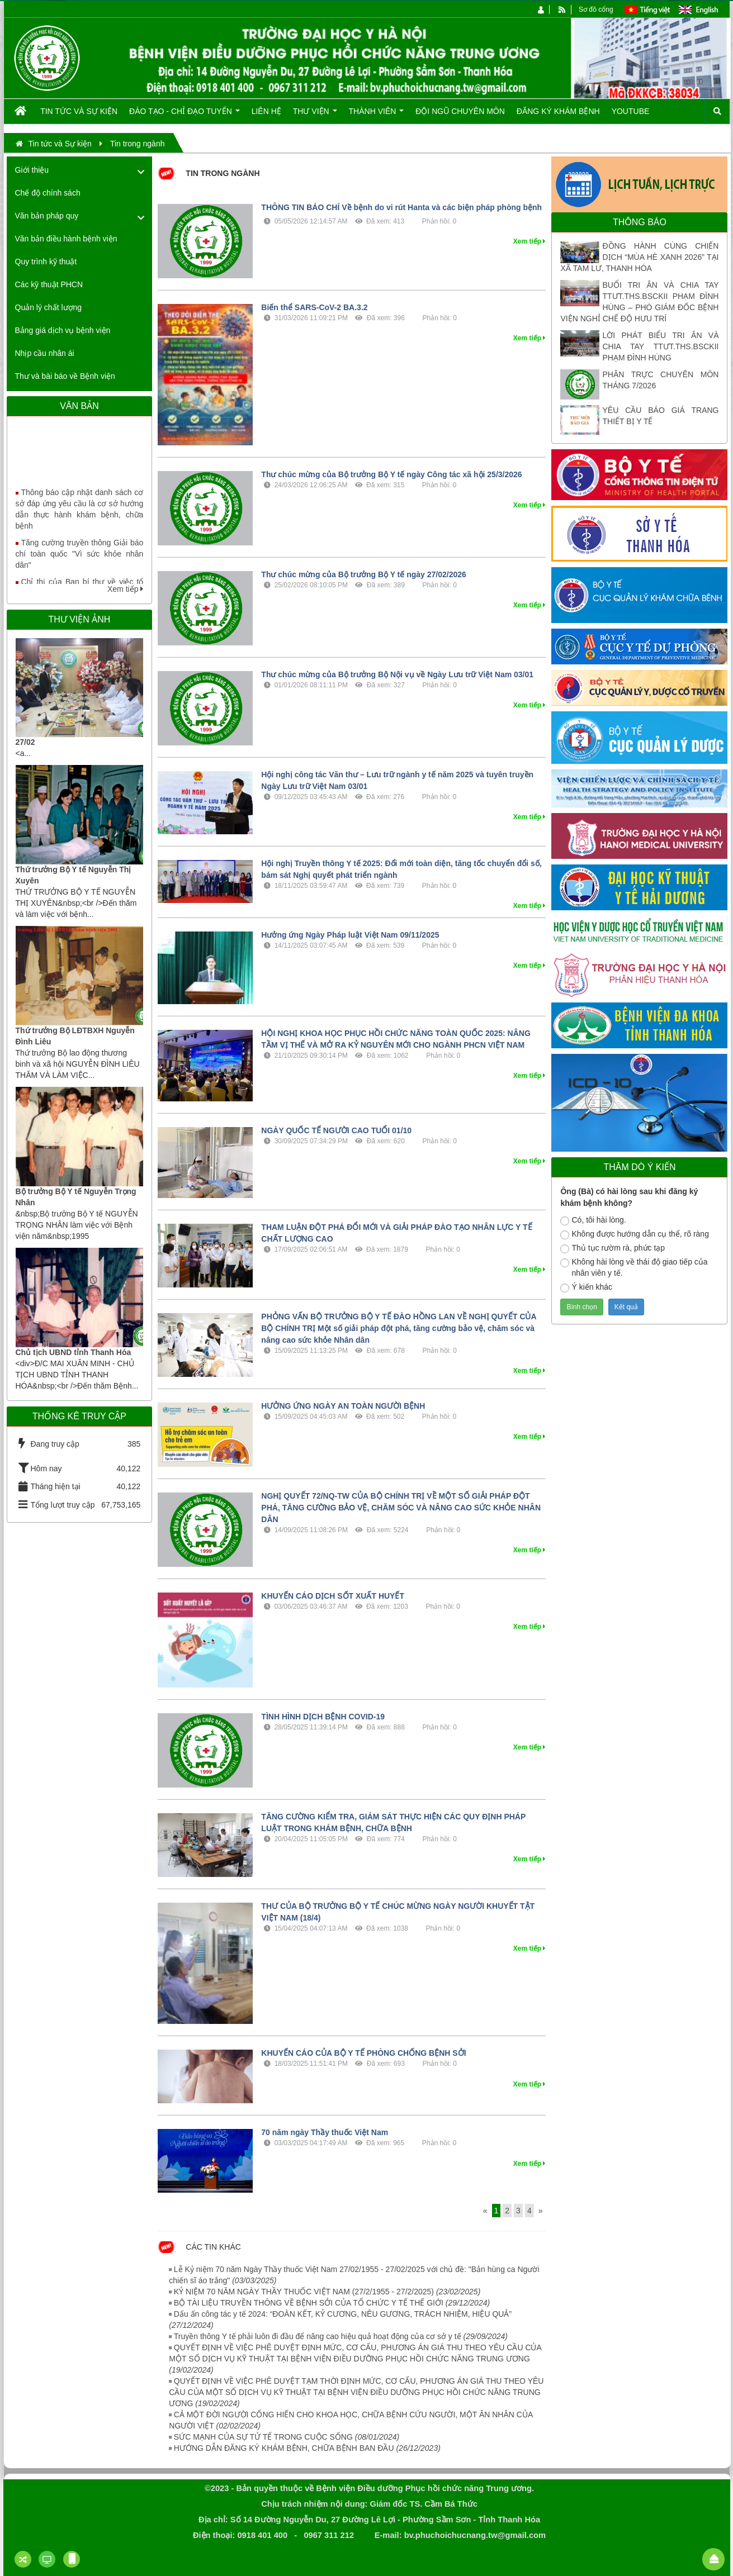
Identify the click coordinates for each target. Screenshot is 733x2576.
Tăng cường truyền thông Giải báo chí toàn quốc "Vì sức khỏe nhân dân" (80, 562)
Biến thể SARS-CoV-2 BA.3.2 (314, 307)
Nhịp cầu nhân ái (44, 353)
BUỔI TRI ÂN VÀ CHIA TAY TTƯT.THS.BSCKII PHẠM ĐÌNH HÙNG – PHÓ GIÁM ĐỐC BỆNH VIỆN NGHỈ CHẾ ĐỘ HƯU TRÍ (639, 302)
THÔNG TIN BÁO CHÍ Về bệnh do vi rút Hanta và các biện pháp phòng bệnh (401, 207)
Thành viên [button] (376, 115)
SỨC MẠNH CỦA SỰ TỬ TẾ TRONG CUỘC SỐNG (286, 2436)
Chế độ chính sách (48, 192)
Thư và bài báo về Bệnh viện (65, 376)
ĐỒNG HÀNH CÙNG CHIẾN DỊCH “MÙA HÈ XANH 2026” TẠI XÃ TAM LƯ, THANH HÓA (639, 257)
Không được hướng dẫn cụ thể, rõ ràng (634, 1234)
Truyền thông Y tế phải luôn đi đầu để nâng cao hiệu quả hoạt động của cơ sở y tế (341, 2336)
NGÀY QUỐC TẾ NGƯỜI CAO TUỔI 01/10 (336, 1130)
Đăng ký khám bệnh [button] (558, 111)
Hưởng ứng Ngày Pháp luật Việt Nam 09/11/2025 (350, 934)
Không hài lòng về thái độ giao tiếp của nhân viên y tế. (633, 1267)
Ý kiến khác (586, 1287)
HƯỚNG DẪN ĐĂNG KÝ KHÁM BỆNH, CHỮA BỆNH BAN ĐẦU (307, 2448)
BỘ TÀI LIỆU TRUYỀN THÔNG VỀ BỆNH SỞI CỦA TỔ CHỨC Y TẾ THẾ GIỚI (332, 2302)
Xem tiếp (125, 588)
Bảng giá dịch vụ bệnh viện (63, 330)
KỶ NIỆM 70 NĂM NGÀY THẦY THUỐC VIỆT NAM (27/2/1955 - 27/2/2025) (327, 2291)
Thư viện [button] (315, 115)
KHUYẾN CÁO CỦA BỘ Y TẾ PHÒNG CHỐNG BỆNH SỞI (363, 2053)
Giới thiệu (32, 169)
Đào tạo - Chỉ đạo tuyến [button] (184, 115)
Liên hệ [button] (266, 111)
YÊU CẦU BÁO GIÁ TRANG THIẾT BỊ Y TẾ (660, 416)
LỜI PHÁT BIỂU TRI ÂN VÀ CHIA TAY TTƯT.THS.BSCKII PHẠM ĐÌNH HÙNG (660, 346)
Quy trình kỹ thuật (46, 261)
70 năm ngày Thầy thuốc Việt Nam (324, 2132)
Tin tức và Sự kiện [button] (78, 111)
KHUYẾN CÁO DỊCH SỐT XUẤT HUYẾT (332, 1595)
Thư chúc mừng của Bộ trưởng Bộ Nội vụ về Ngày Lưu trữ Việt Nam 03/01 (397, 674)
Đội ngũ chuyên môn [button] (460, 111)
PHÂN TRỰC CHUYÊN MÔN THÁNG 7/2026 (660, 380)
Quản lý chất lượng (48, 307)
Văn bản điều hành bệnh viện (66, 238)
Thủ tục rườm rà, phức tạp (612, 1248)
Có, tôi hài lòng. (593, 1220)
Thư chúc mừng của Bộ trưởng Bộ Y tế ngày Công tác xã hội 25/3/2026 (391, 474)
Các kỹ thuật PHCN (49, 284)
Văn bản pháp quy (47, 215)
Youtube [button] (631, 111)
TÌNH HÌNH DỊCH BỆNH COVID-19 (323, 1716)
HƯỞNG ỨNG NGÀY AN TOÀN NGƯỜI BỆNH (343, 1405)
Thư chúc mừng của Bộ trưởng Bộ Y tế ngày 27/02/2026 (363, 574)
